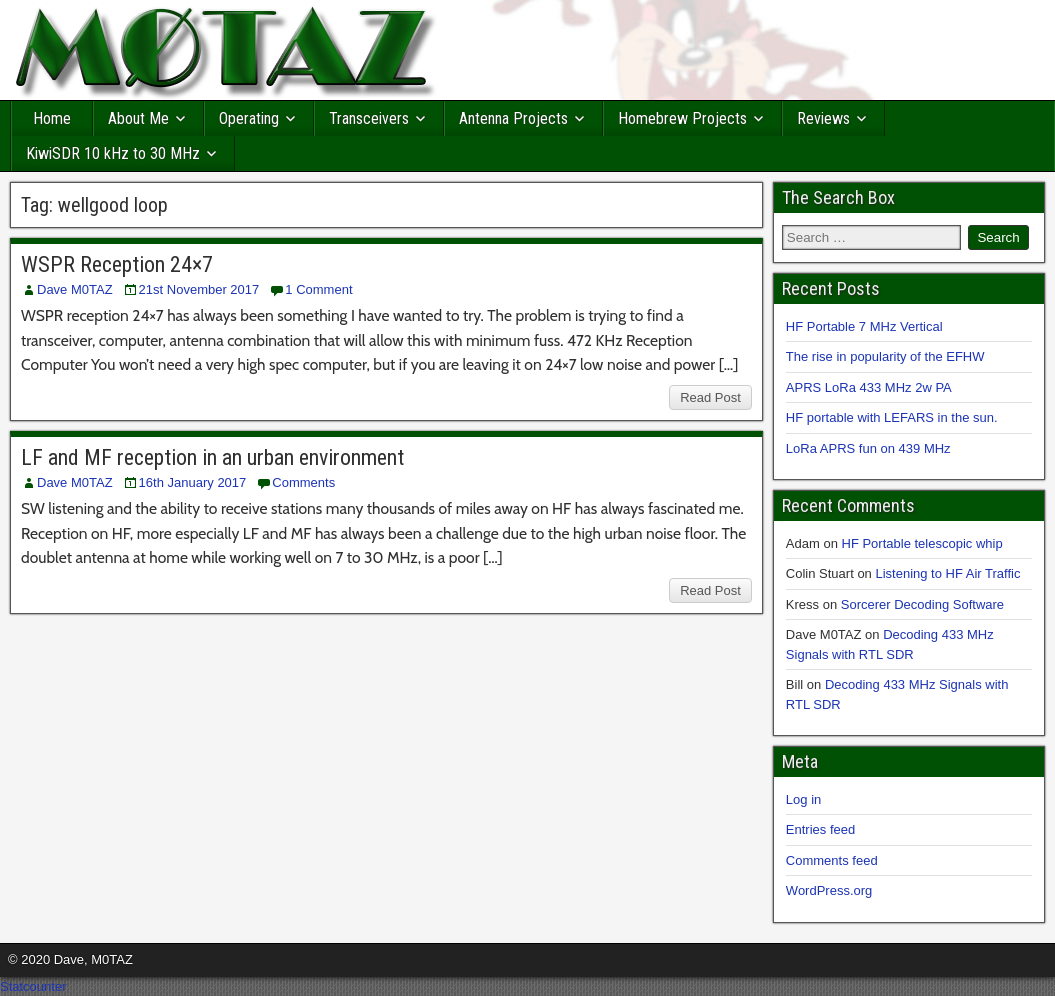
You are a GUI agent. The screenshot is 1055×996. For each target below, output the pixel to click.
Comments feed (832, 860)
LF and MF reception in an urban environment (212, 457)
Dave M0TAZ (75, 289)
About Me (138, 118)
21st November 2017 (199, 289)
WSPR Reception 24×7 (117, 264)
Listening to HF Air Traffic (947, 573)
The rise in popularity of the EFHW (885, 356)
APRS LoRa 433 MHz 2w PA (869, 387)
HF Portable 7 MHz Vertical (864, 326)
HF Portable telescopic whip (922, 543)
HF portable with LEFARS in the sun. (892, 417)
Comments (303, 482)
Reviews (823, 118)
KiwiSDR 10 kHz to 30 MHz (113, 153)
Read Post (710, 397)
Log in (803, 799)
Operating (249, 118)
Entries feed (820, 829)
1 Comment (318, 289)
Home (52, 118)
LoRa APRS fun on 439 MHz (868, 448)
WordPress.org (829, 890)
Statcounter (33, 986)
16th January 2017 (193, 482)
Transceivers (369, 118)
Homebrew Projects (682, 118)
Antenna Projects (513, 118)
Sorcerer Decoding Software (922, 604)
